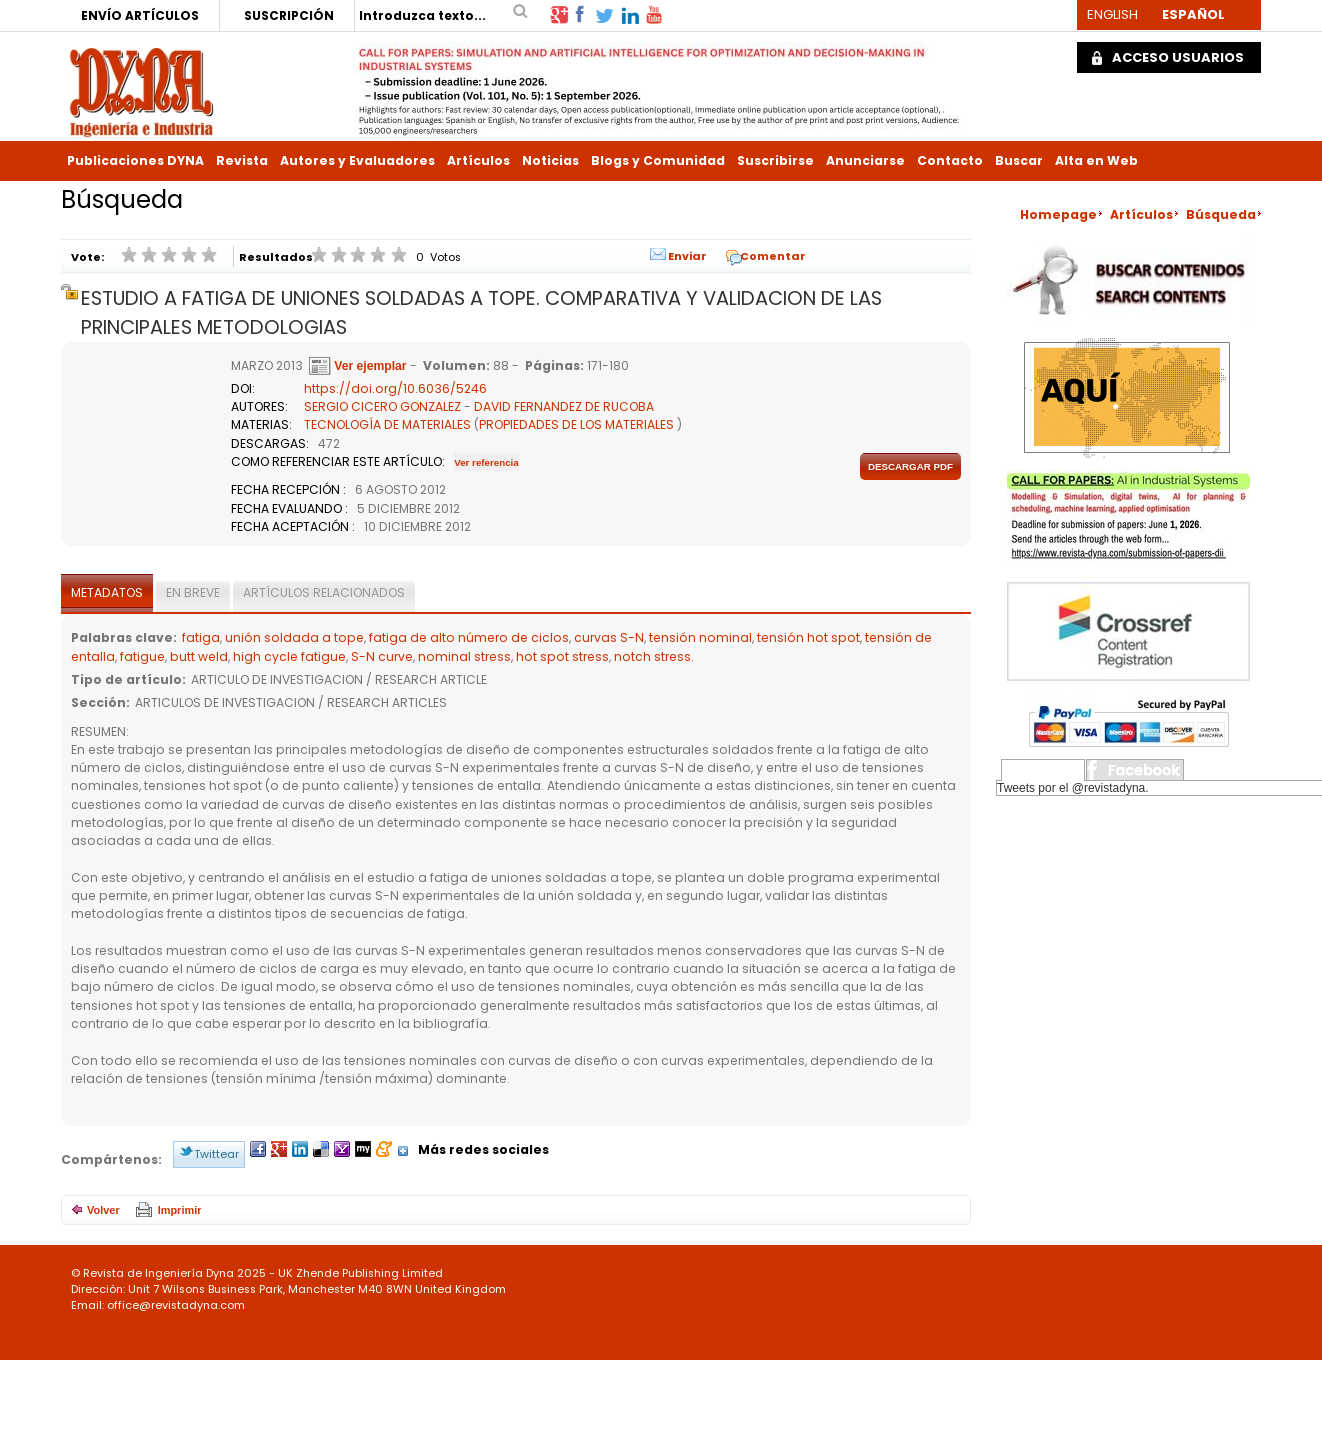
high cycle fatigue (289, 656)
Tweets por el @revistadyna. (1073, 788)
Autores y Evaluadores (357, 160)
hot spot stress (562, 656)
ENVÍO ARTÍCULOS (140, 15)
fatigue (142, 656)
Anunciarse (865, 160)
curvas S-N (609, 637)
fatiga (201, 637)
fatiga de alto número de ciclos (469, 637)
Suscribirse (775, 160)
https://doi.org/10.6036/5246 (395, 388)
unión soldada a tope (294, 637)
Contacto (950, 160)
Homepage (1058, 214)
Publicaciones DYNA (135, 160)
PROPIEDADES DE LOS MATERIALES (576, 424)
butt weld (199, 656)
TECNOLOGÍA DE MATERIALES (387, 424)
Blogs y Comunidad (658, 160)
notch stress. (654, 656)
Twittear (216, 1154)
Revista (242, 160)
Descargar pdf (910, 466)
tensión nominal (700, 637)
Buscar (1019, 160)
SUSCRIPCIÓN (289, 15)
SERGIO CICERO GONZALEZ (382, 406)
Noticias (550, 160)
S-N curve (382, 656)
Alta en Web (1096, 160)
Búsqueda (1221, 214)
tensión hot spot (808, 637)
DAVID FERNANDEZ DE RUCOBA (564, 406)
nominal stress (464, 656)
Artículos (478, 160)
